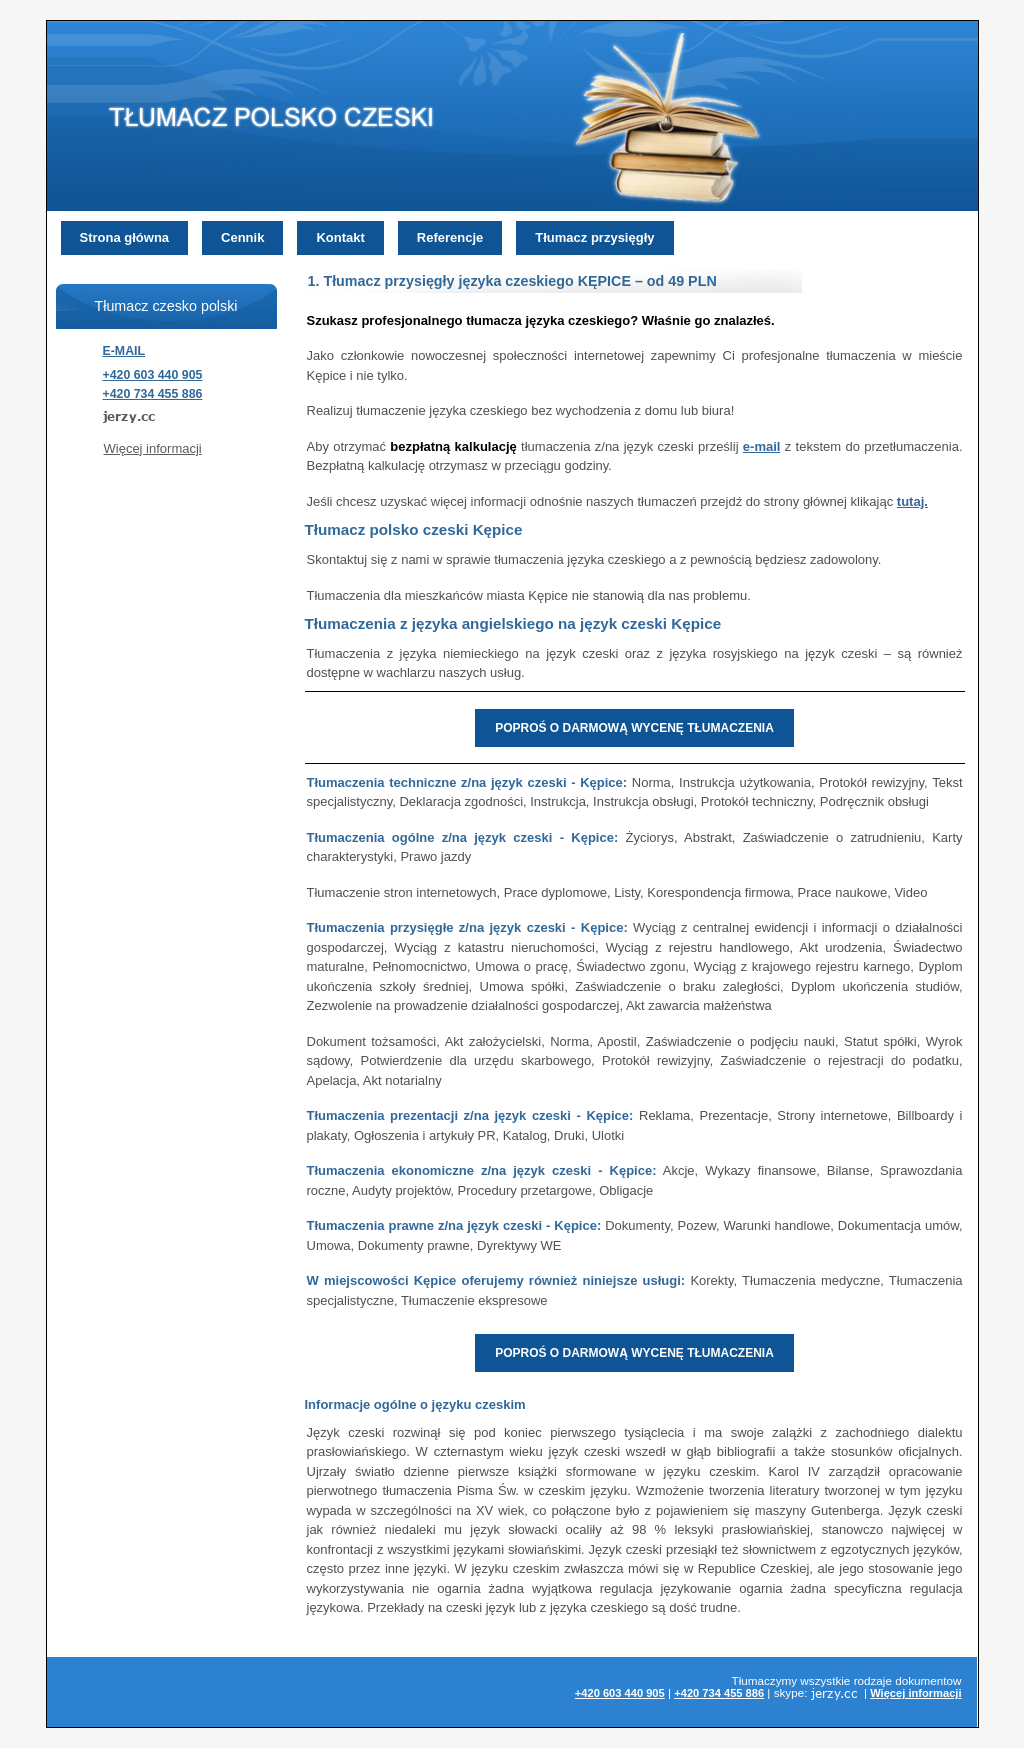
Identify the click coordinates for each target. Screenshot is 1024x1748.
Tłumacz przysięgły (594, 237)
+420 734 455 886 (153, 394)
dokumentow (928, 1680)
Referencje (450, 237)
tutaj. (912, 501)
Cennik (242, 237)
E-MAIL (124, 351)
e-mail (762, 446)
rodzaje (873, 1680)
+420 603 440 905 (153, 375)
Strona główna (125, 237)
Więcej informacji (153, 448)
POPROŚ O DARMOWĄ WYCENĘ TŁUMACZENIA (634, 728)
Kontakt (340, 237)
